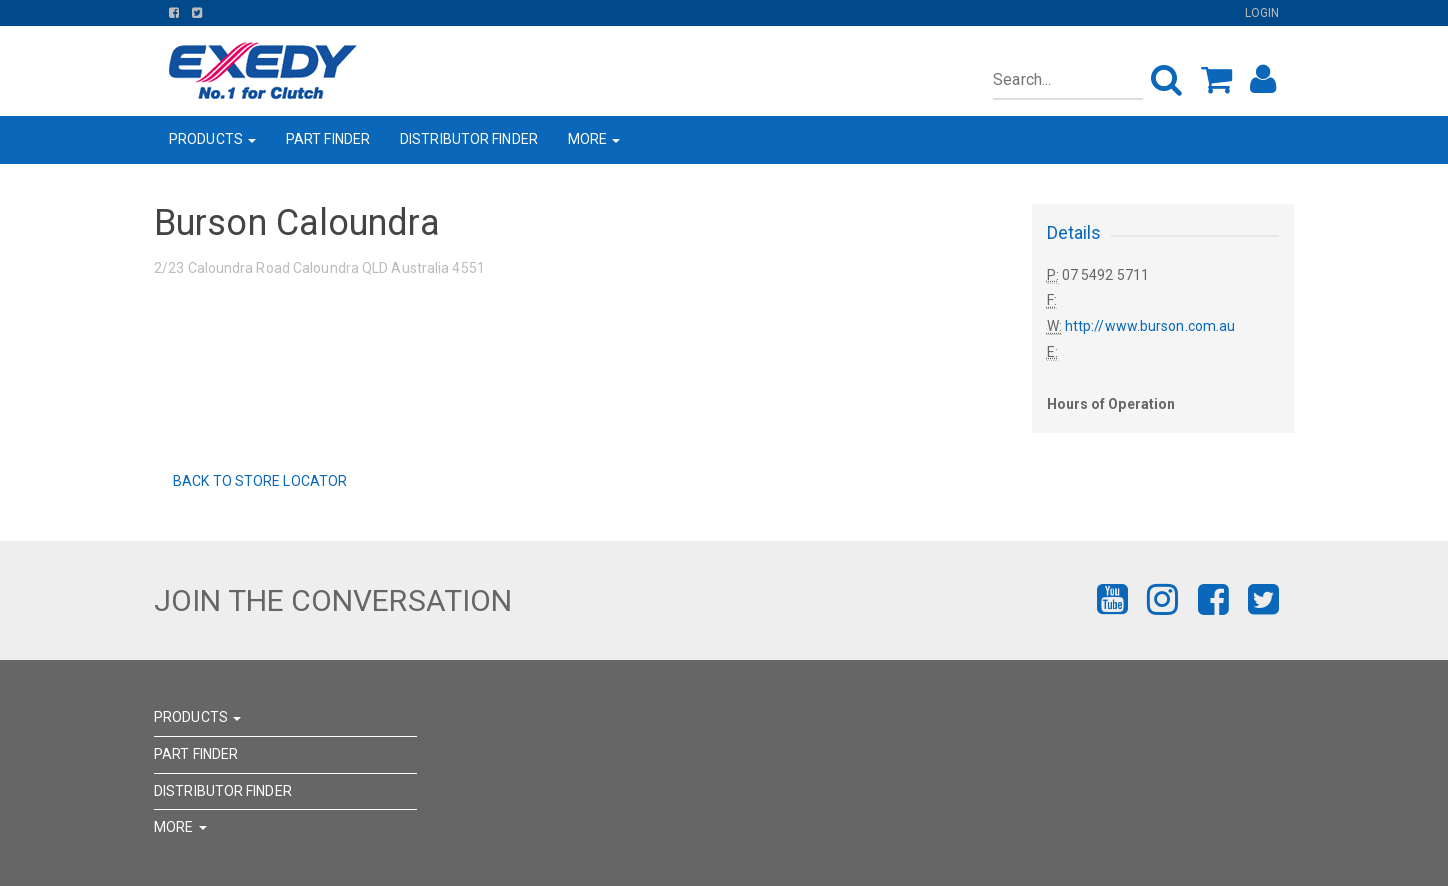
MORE (594, 139)
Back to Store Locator (258, 481)
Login (1262, 13)
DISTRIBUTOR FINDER (469, 139)
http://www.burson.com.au (1150, 326)
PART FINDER (328, 139)
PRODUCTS (212, 139)
